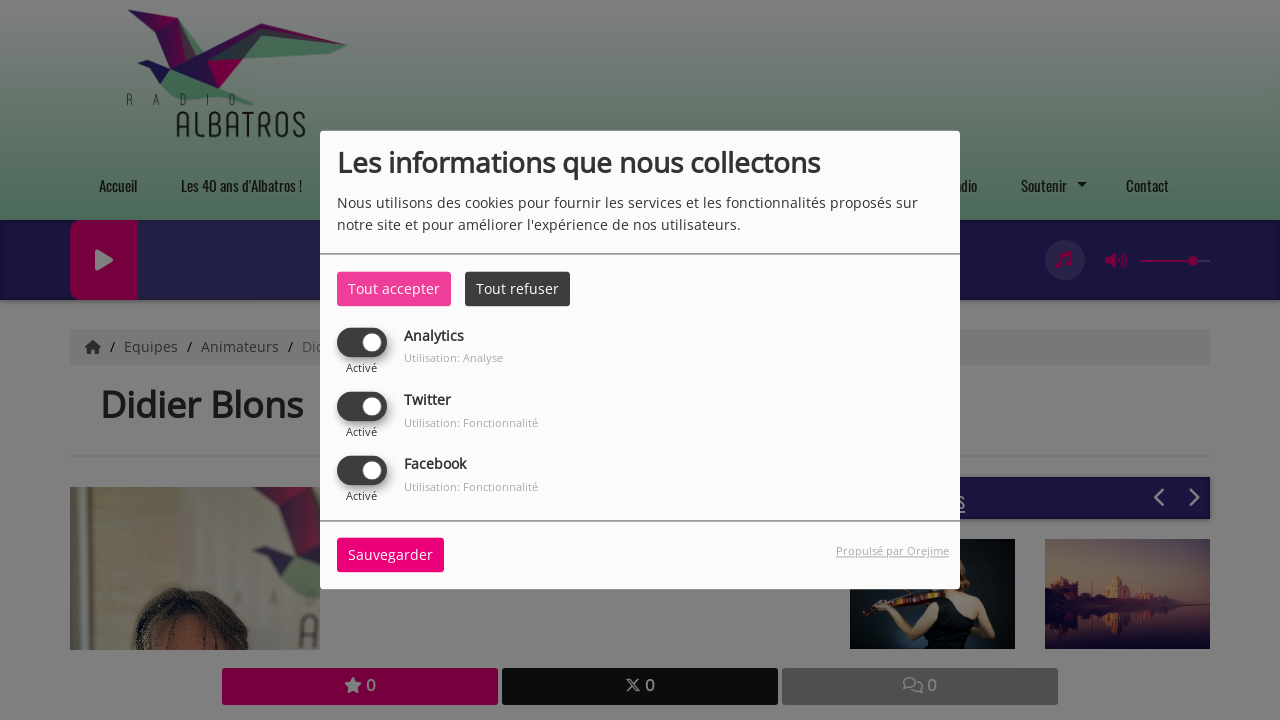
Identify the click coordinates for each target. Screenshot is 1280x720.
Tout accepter (394, 288)
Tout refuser (517, 288)
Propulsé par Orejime (892, 551)
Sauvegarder (390, 555)
